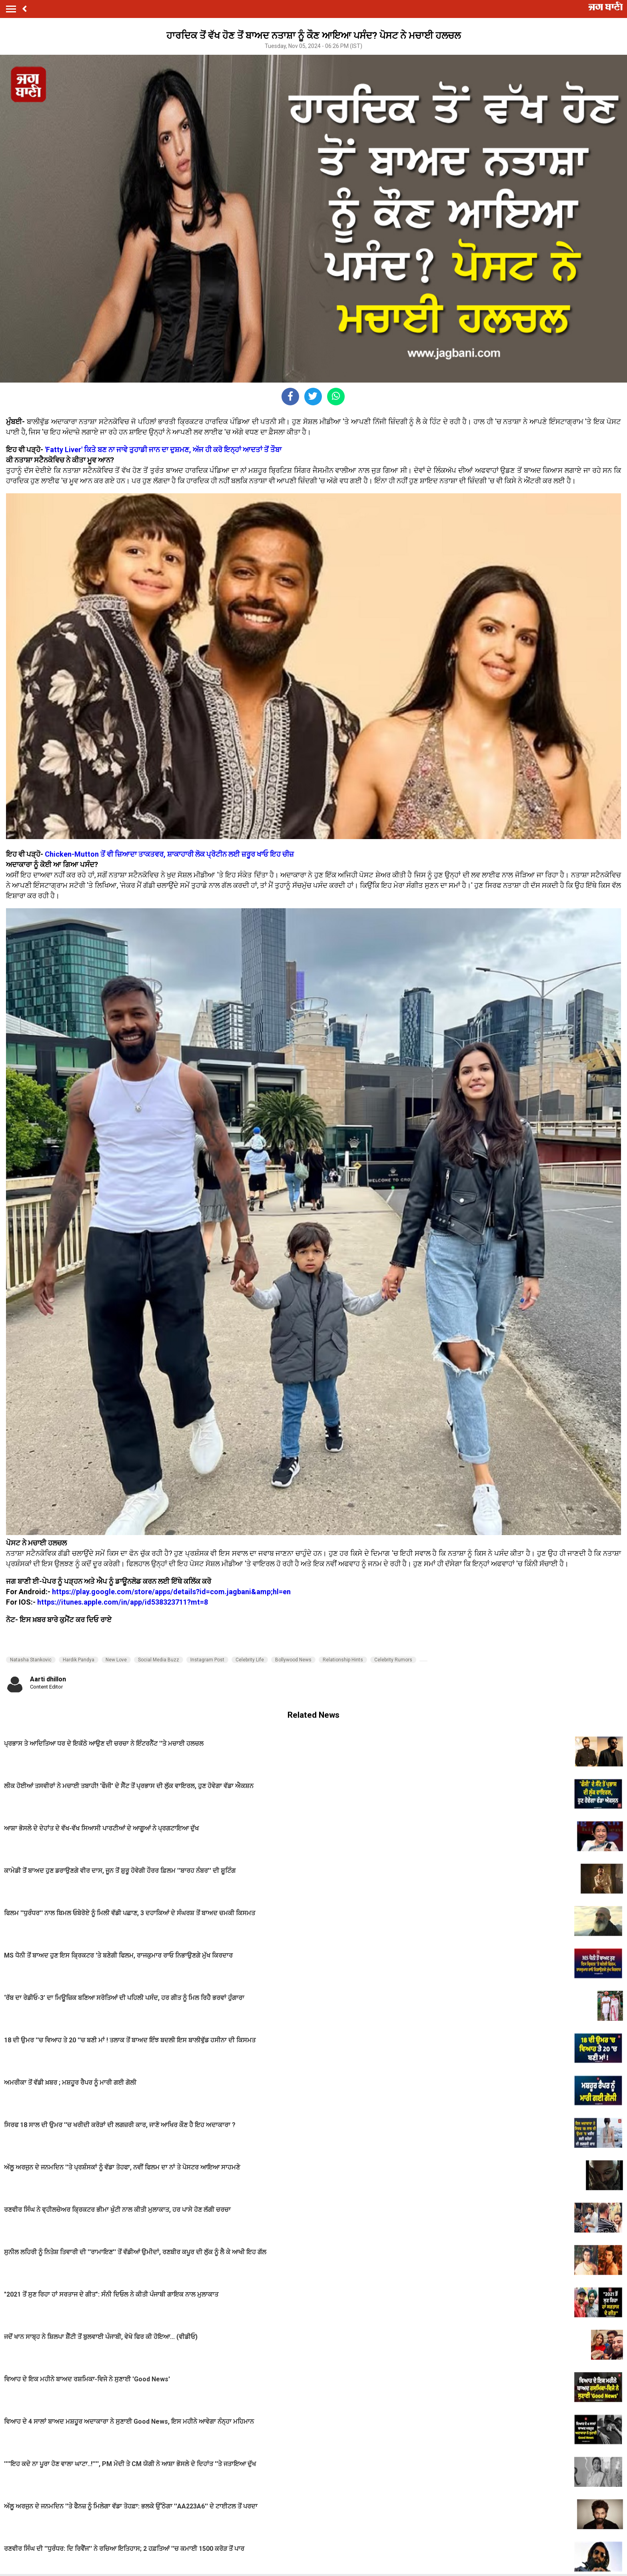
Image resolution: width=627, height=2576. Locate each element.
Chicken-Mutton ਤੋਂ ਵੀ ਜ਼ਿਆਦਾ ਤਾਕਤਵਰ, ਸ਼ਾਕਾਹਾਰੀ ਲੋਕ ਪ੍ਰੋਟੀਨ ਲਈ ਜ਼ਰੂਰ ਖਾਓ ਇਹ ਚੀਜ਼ (169, 854)
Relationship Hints (343, 1660)
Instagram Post (207, 1660)
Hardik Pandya (78, 1660)
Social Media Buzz (158, 1660)
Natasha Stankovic (31, 1660)
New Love (116, 1660)
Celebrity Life (250, 1660)
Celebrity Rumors (393, 1660)
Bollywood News (293, 1660)
